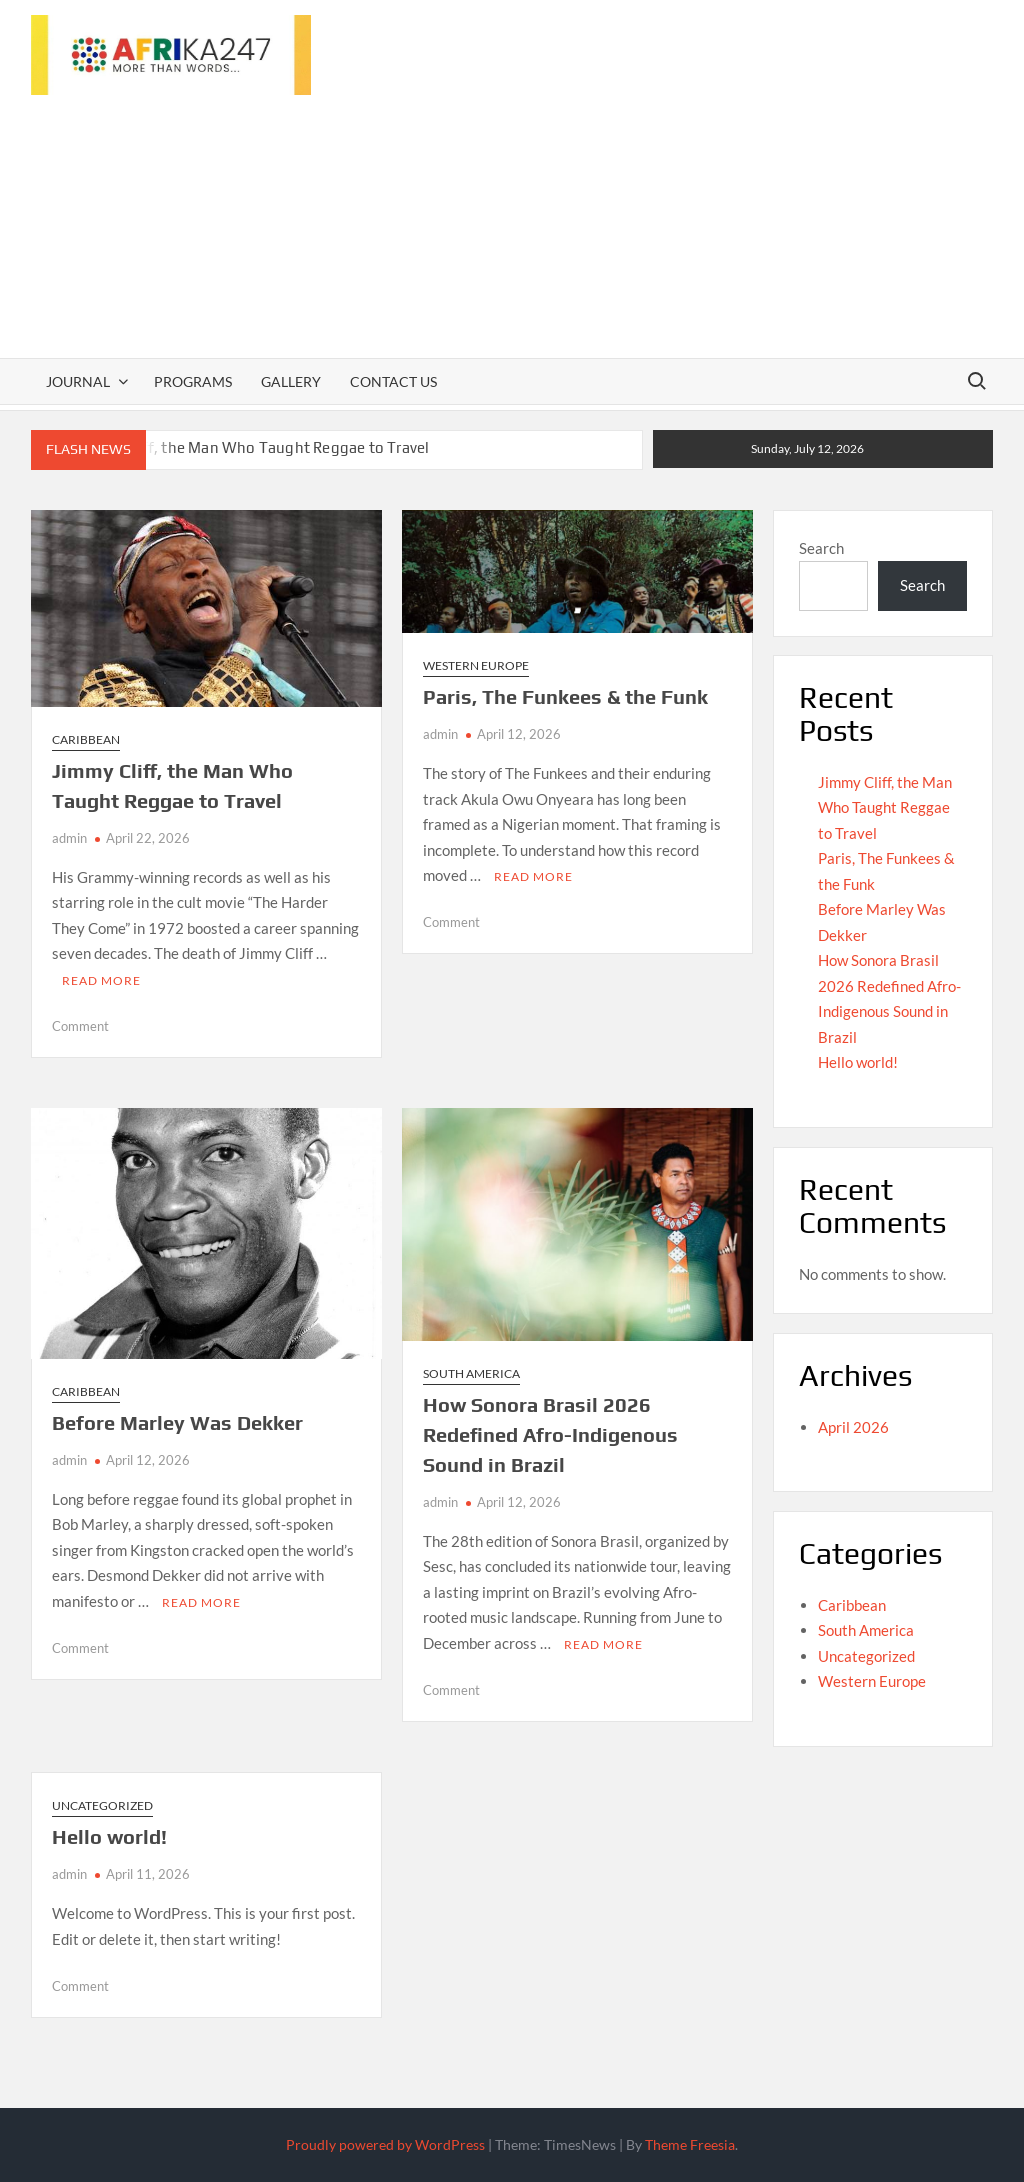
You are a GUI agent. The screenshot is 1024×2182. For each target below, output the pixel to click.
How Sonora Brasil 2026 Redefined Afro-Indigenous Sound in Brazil (550, 1434)
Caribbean (86, 739)
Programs (193, 381)
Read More (101, 980)
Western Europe (476, 665)
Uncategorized (102, 1805)
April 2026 (853, 1427)
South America (471, 1373)
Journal (78, 381)
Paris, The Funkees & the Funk (565, 696)
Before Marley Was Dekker (177, 1422)
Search (821, 548)
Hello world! (109, 1836)
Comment (80, 1026)
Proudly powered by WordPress (385, 2144)
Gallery (291, 381)
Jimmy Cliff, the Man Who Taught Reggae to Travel (254, 447)
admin (69, 838)
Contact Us (393, 381)
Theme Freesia (690, 2144)
